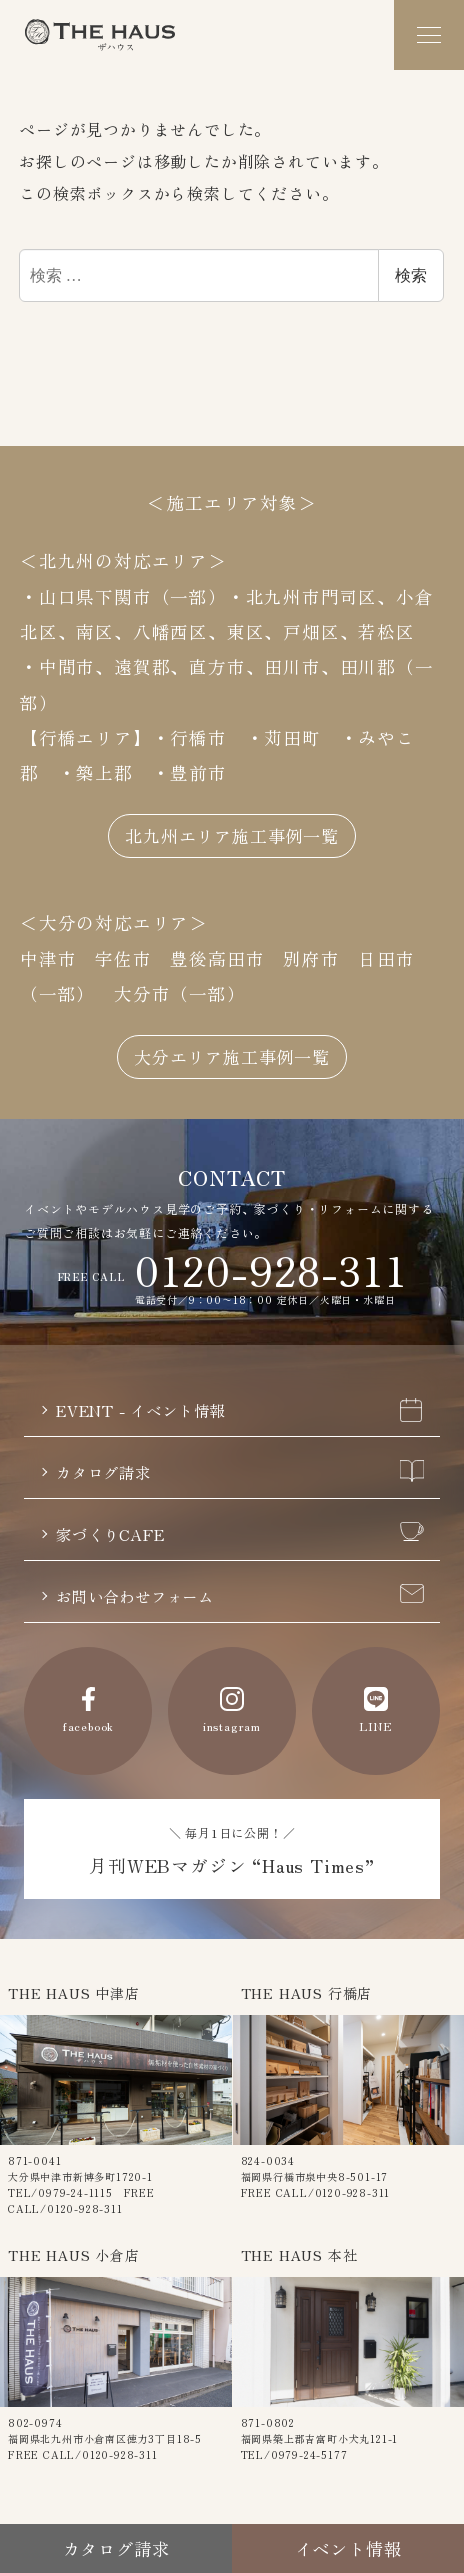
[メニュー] (429, 35)
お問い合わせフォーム (240, 1596)
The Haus (100, 35)
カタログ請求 (240, 1470)
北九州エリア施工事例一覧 (232, 830)
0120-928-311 (271, 1266)
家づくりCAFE (240, 1533)
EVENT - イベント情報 (240, 1407)
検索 (411, 275)
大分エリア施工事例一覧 (232, 1052)
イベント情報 (348, 2548)
